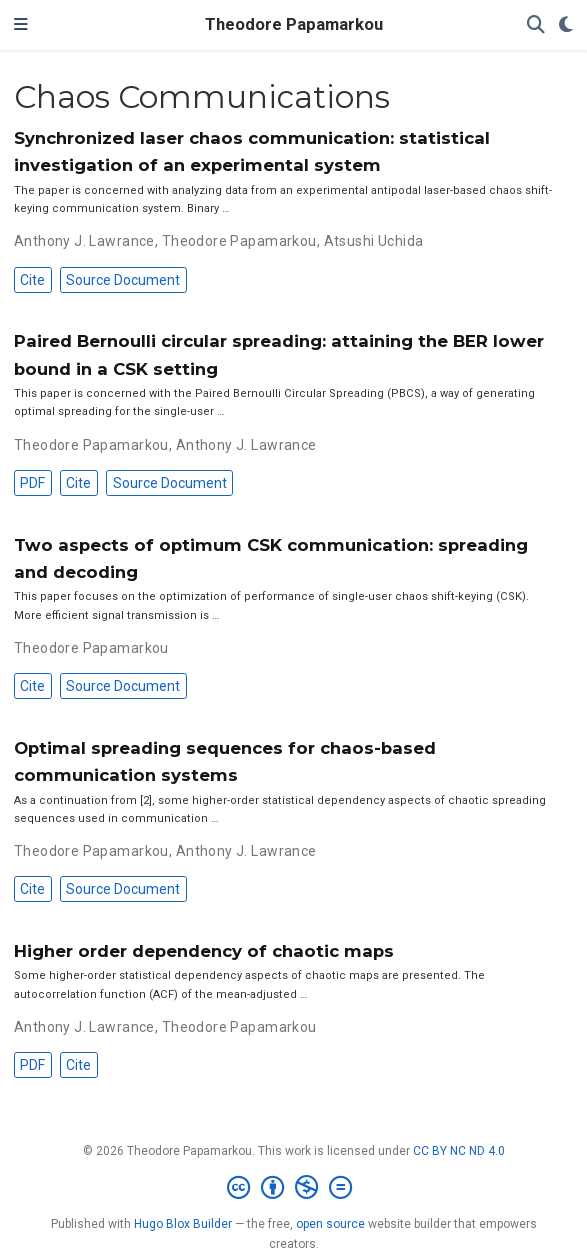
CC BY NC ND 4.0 (459, 1151)
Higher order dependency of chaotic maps (204, 951)
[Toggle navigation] (21, 25)
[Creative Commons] (293, 1188)
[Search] (536, 25)
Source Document (123, 280)
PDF (32, 483)
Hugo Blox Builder (183, 1224)
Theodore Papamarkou (294, 24)
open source (330, 1224)
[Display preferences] (566, 25)
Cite (32, 280)
